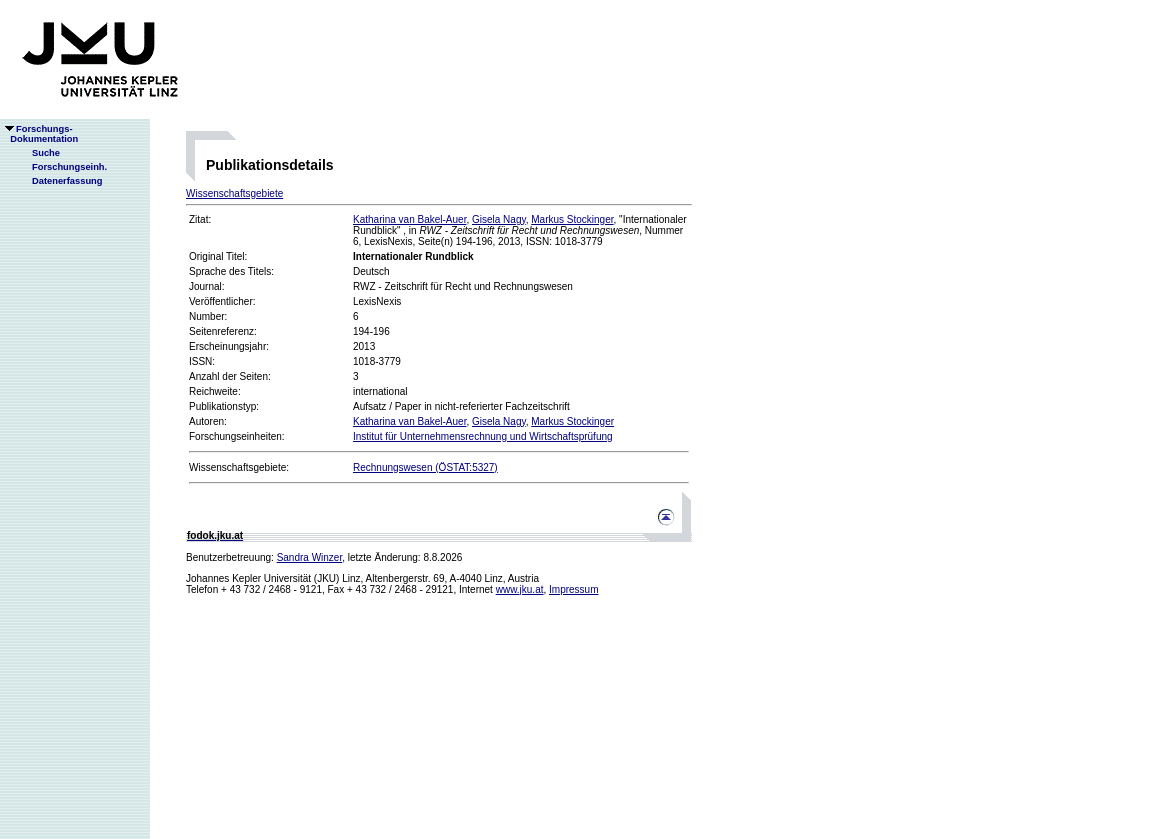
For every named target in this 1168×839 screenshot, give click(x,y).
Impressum (573, 589)
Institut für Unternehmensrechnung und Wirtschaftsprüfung (483, 436)
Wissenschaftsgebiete (234, 193)
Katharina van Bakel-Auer (409, 219)
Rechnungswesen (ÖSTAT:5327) (425, 467)
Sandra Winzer (310, 557)
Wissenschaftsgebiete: (239, 467)
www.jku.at (520, 589)
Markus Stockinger (572, 219)
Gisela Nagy (499, 219)
